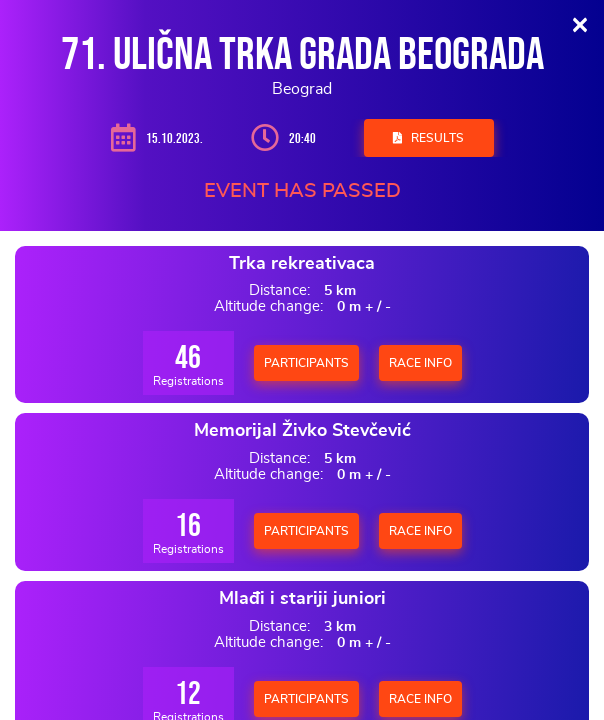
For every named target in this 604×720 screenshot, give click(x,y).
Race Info (420, 363)
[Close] (580, 24)
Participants (306, 363)
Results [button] (428, 138)
